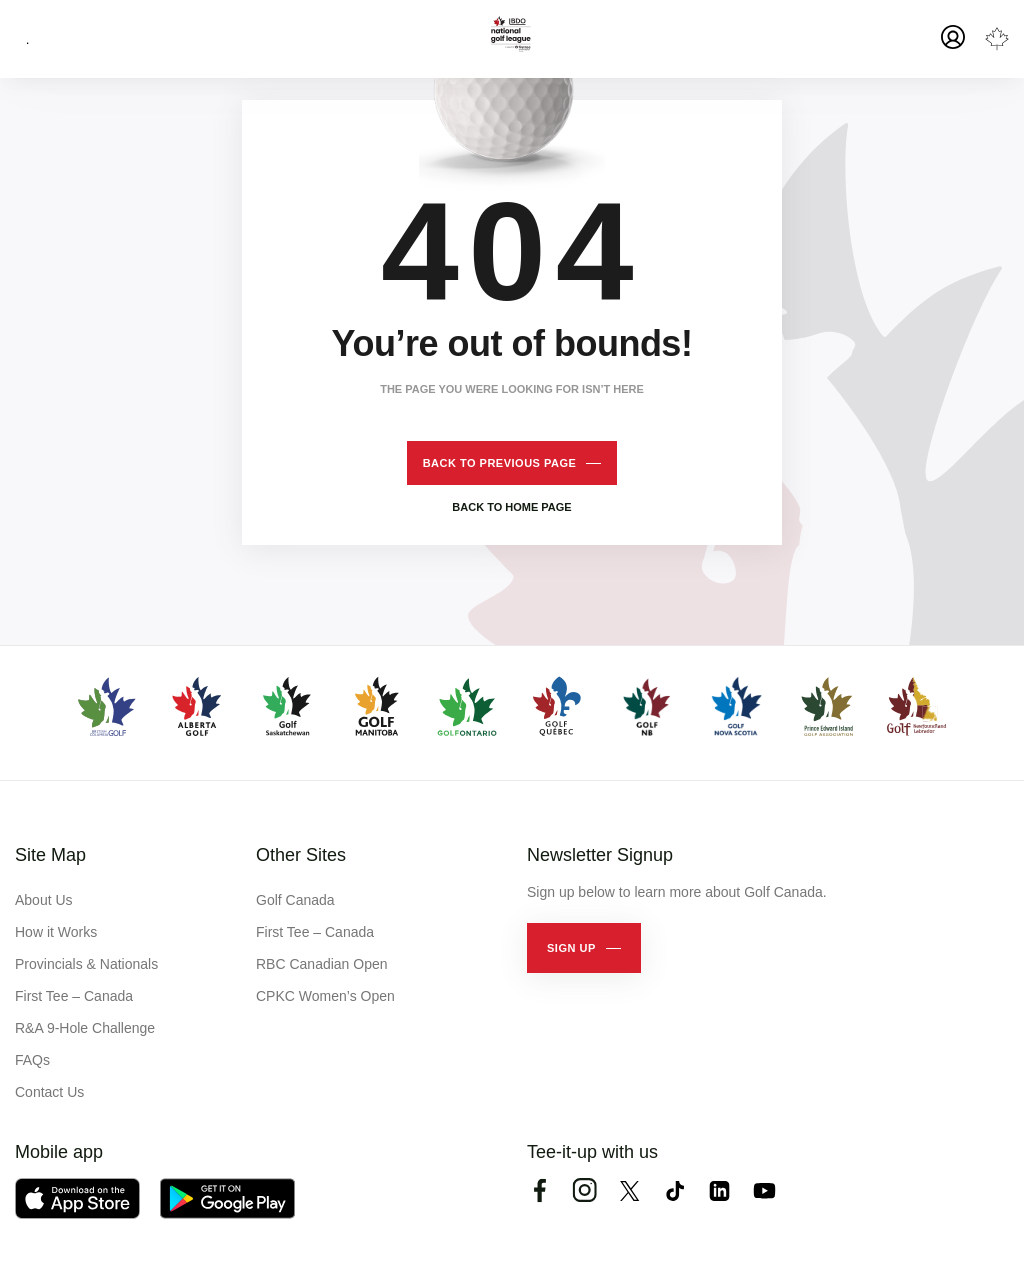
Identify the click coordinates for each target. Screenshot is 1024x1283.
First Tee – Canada (74, 996)
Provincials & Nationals (86, 964)
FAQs (32, 1060)
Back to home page (511, 507)
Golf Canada (295, 900)
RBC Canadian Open (322, 964)
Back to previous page (500, 463)
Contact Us (49, 1092)
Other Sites (301, 855)
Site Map (50, 855)
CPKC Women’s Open (325, 996)
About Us (44, 900)
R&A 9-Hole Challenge (85, 1028)
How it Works (56, 932)
